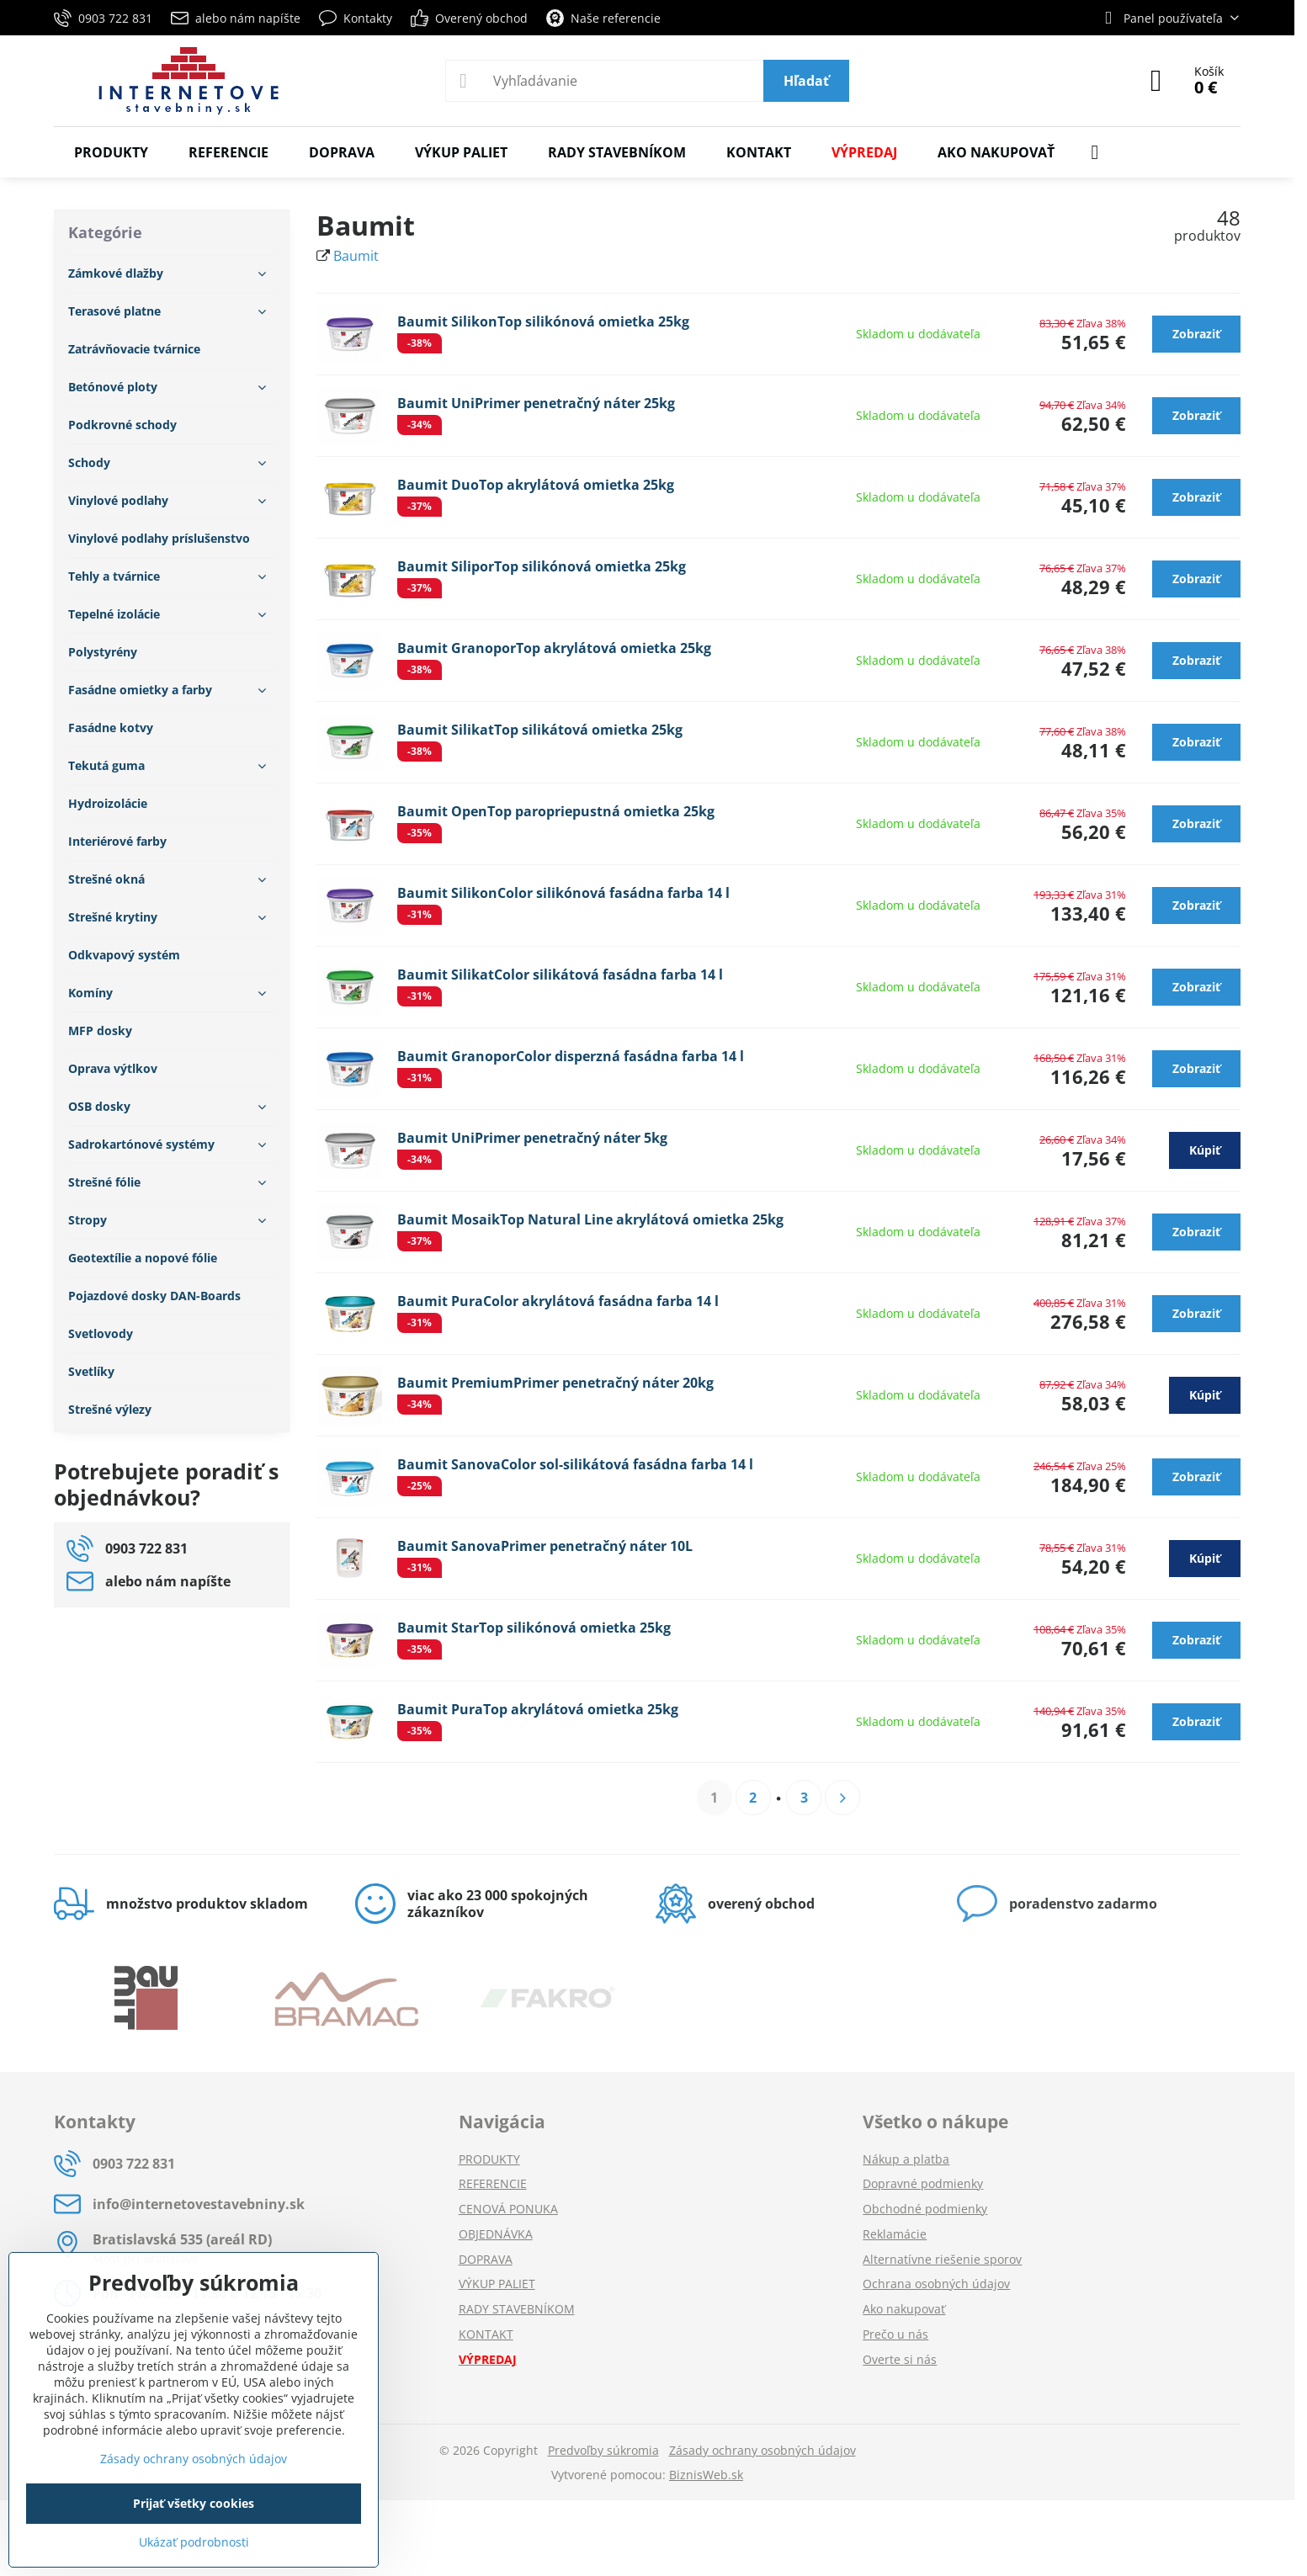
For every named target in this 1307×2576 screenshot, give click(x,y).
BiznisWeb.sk (706, 2475)
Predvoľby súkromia (603, 2450)
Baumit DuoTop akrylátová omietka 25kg (535, 484)
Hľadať (806, 81)
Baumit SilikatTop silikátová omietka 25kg (540, 729)
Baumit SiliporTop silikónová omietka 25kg (541, 566)
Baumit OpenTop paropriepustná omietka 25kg (556, 811)
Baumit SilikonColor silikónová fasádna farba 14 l (563, 893)
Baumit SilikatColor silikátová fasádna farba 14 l (560, 974)
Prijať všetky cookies (193, 2503)
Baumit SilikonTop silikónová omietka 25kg (543, 321)
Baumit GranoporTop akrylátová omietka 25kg (554, 648)
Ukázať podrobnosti (194, 2542)
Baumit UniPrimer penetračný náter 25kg (536, 403)
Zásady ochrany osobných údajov (762, 2450)
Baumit (356, 256)
